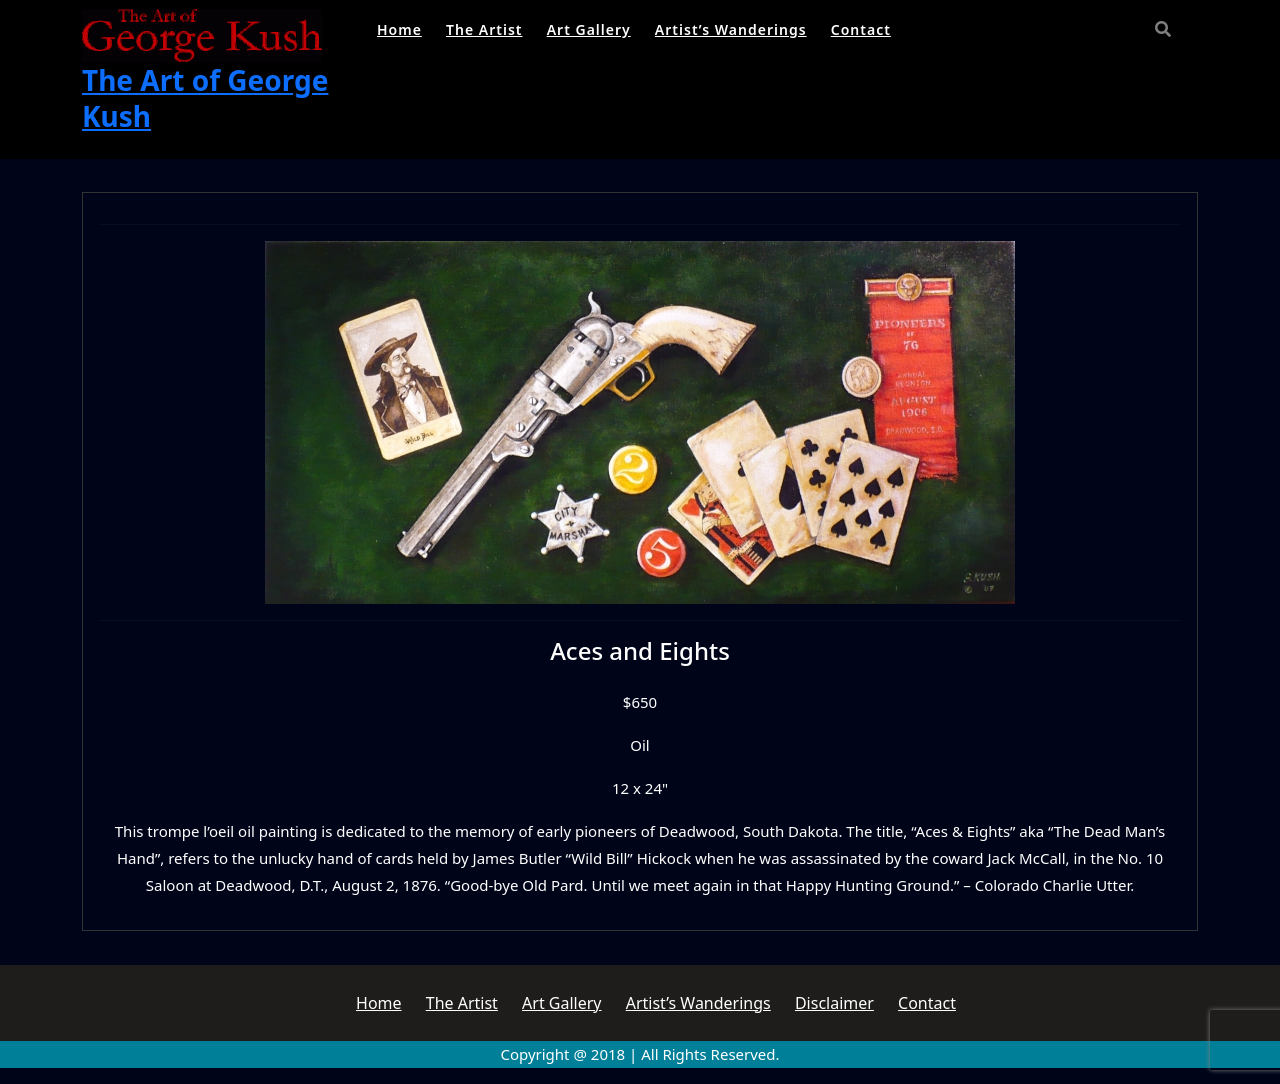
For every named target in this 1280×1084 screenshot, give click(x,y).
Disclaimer (834, 1003)
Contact (861, 29)
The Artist (484, 29)
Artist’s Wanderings (731, 29)
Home (399, 29)
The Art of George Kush (205, 98)
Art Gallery (589, 29)
